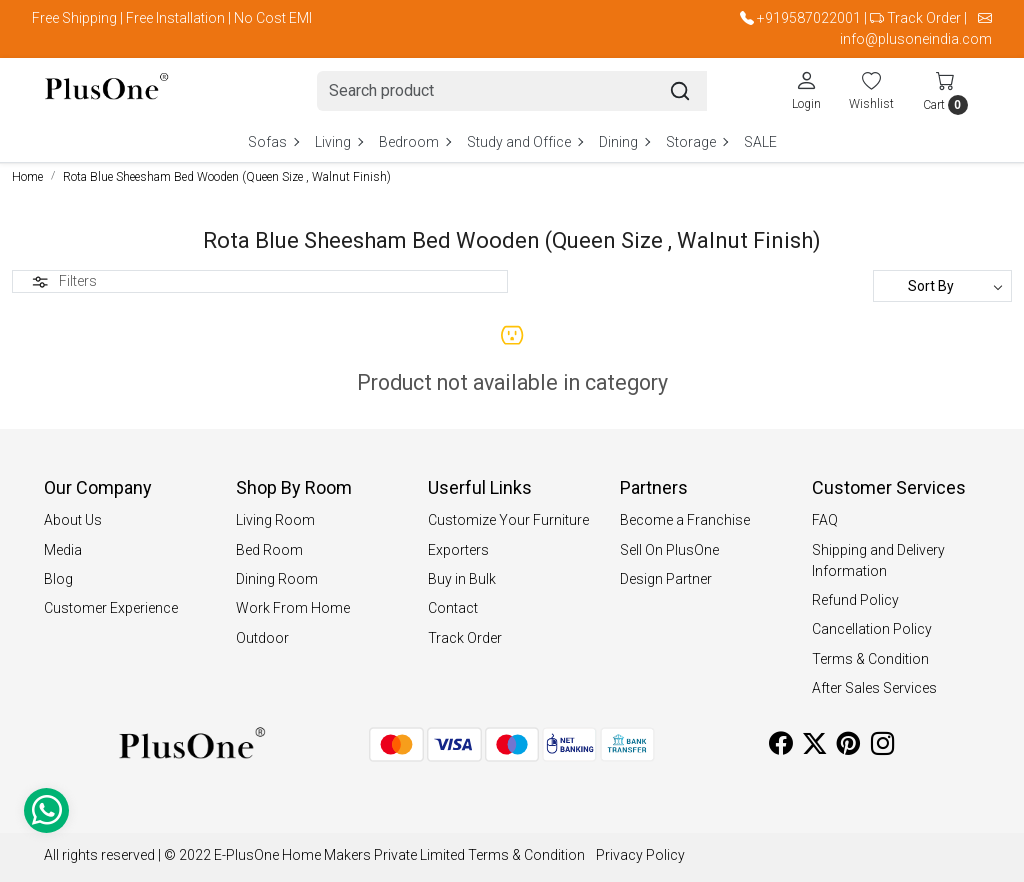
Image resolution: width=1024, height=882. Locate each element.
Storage (696, 142)
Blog (58, 579)
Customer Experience (111, 608)
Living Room (275, 520)
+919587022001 (809, 18)
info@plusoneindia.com (916, 39)
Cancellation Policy (872, 629)
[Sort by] (942, 286)
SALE (760, 142)
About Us (73, 520)
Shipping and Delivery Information (878, 560)
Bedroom (414, 142)
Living (338, 142)
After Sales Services (874, 688)
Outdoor (262, 638)
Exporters (458, 550)
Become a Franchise (685, 520)
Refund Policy (855, 600)
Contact (453, 608)
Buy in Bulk (462, 579)
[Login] (806, 90)
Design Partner (666, 579)
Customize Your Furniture (508, 520)
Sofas (273, 142)
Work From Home (293, 608)
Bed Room (269, 550)
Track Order (924, 18)
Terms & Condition (870, 659)
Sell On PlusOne (669, 550)
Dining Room (277, 579)
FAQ (825, 520)
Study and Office (524, 142)
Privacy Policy (640, 855)
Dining (624, 142)
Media (63, 550)
